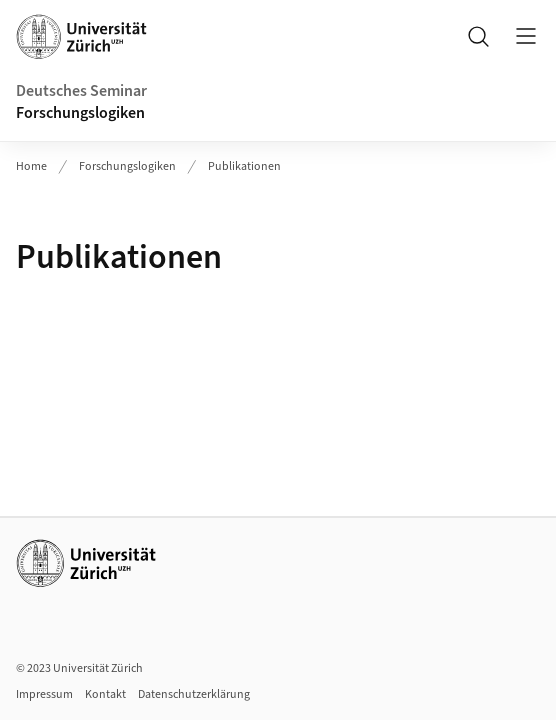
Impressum (44, 694)
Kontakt (105, 694)
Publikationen (244, 166)
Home (31, 166)
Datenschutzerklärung (194, 694)
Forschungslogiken (80, 113)
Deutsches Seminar (81, 91)
